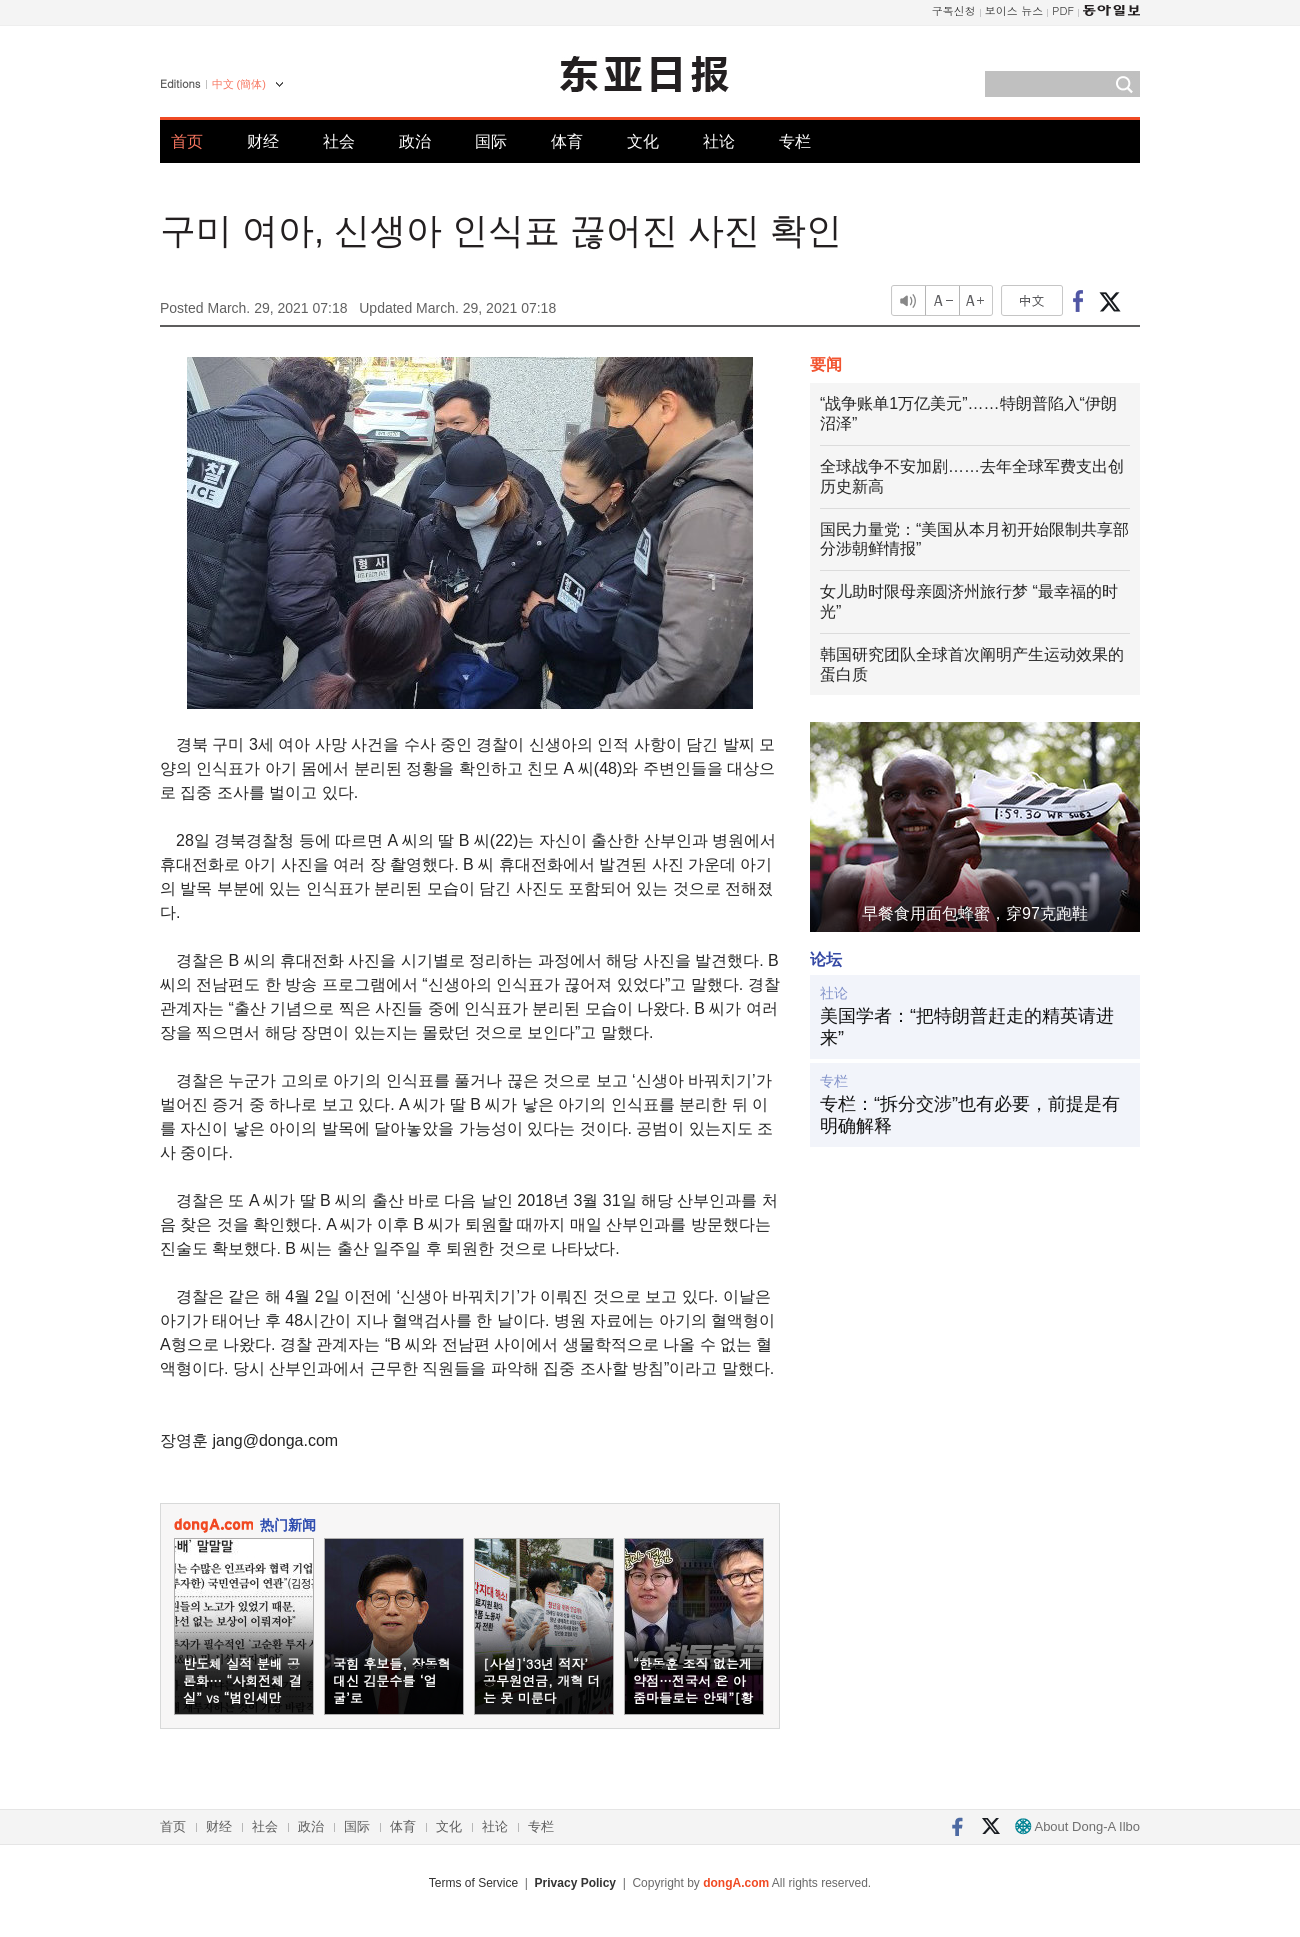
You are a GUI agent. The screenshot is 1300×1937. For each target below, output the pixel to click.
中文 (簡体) (239, 84)
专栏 (795, 141)
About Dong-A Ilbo (1077, 1826)
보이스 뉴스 (1014, 10)
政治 (415, 141)
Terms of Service (473, 1883)
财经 (263, 141)
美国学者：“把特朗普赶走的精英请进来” (967, 1027)
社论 (719, 141)
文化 (643, 141)
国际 (491, 141)
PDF (1063, 10)
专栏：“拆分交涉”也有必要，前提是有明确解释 (970, 1115)
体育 (567, 141)
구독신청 (954, 10)
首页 (187, 141)
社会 (339, 141)
